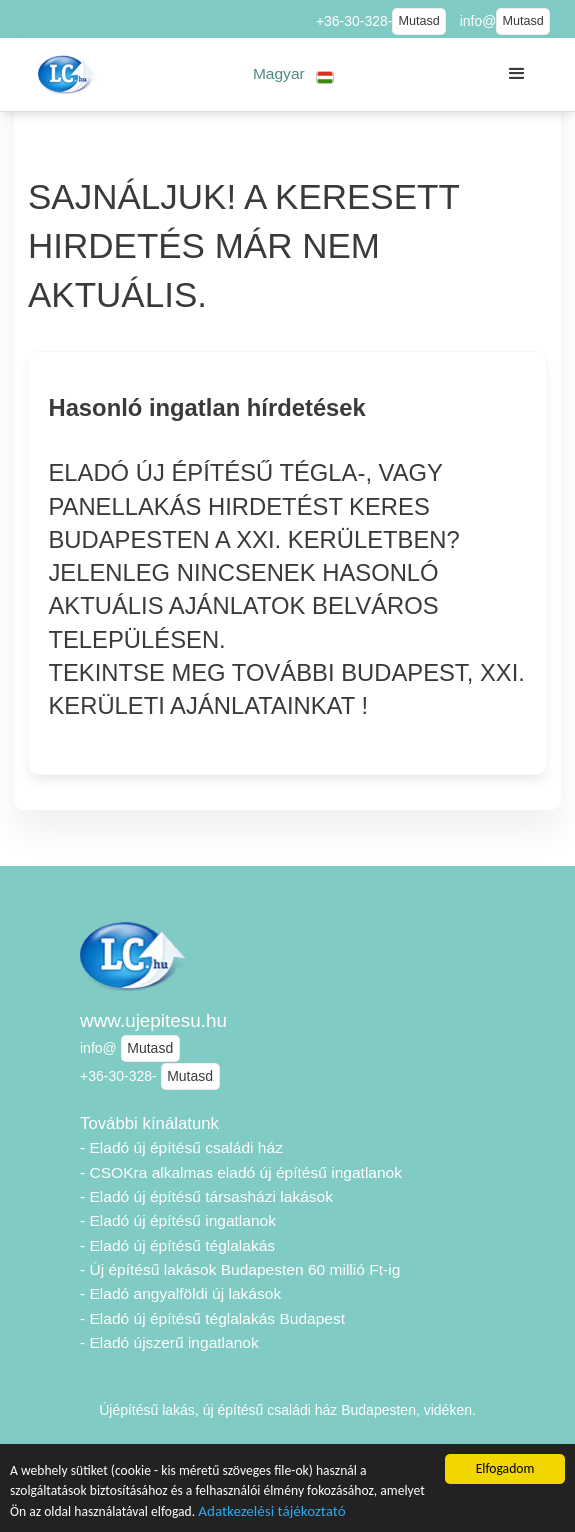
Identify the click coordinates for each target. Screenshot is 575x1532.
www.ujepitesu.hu (153, 1020)
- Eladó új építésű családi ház (181, 1147)
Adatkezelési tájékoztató (271, 1513)
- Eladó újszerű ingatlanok (169, 1342)
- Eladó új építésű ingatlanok (178, 1220)
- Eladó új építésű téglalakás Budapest (212, 1318)
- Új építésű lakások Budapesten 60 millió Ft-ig (240, 1269)
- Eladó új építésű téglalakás (177, 1245)
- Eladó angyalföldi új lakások (180, 1293)
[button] (293, 74)
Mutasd (418, 21)
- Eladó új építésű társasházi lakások (206, 1196)
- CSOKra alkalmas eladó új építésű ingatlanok (241, 1172)
